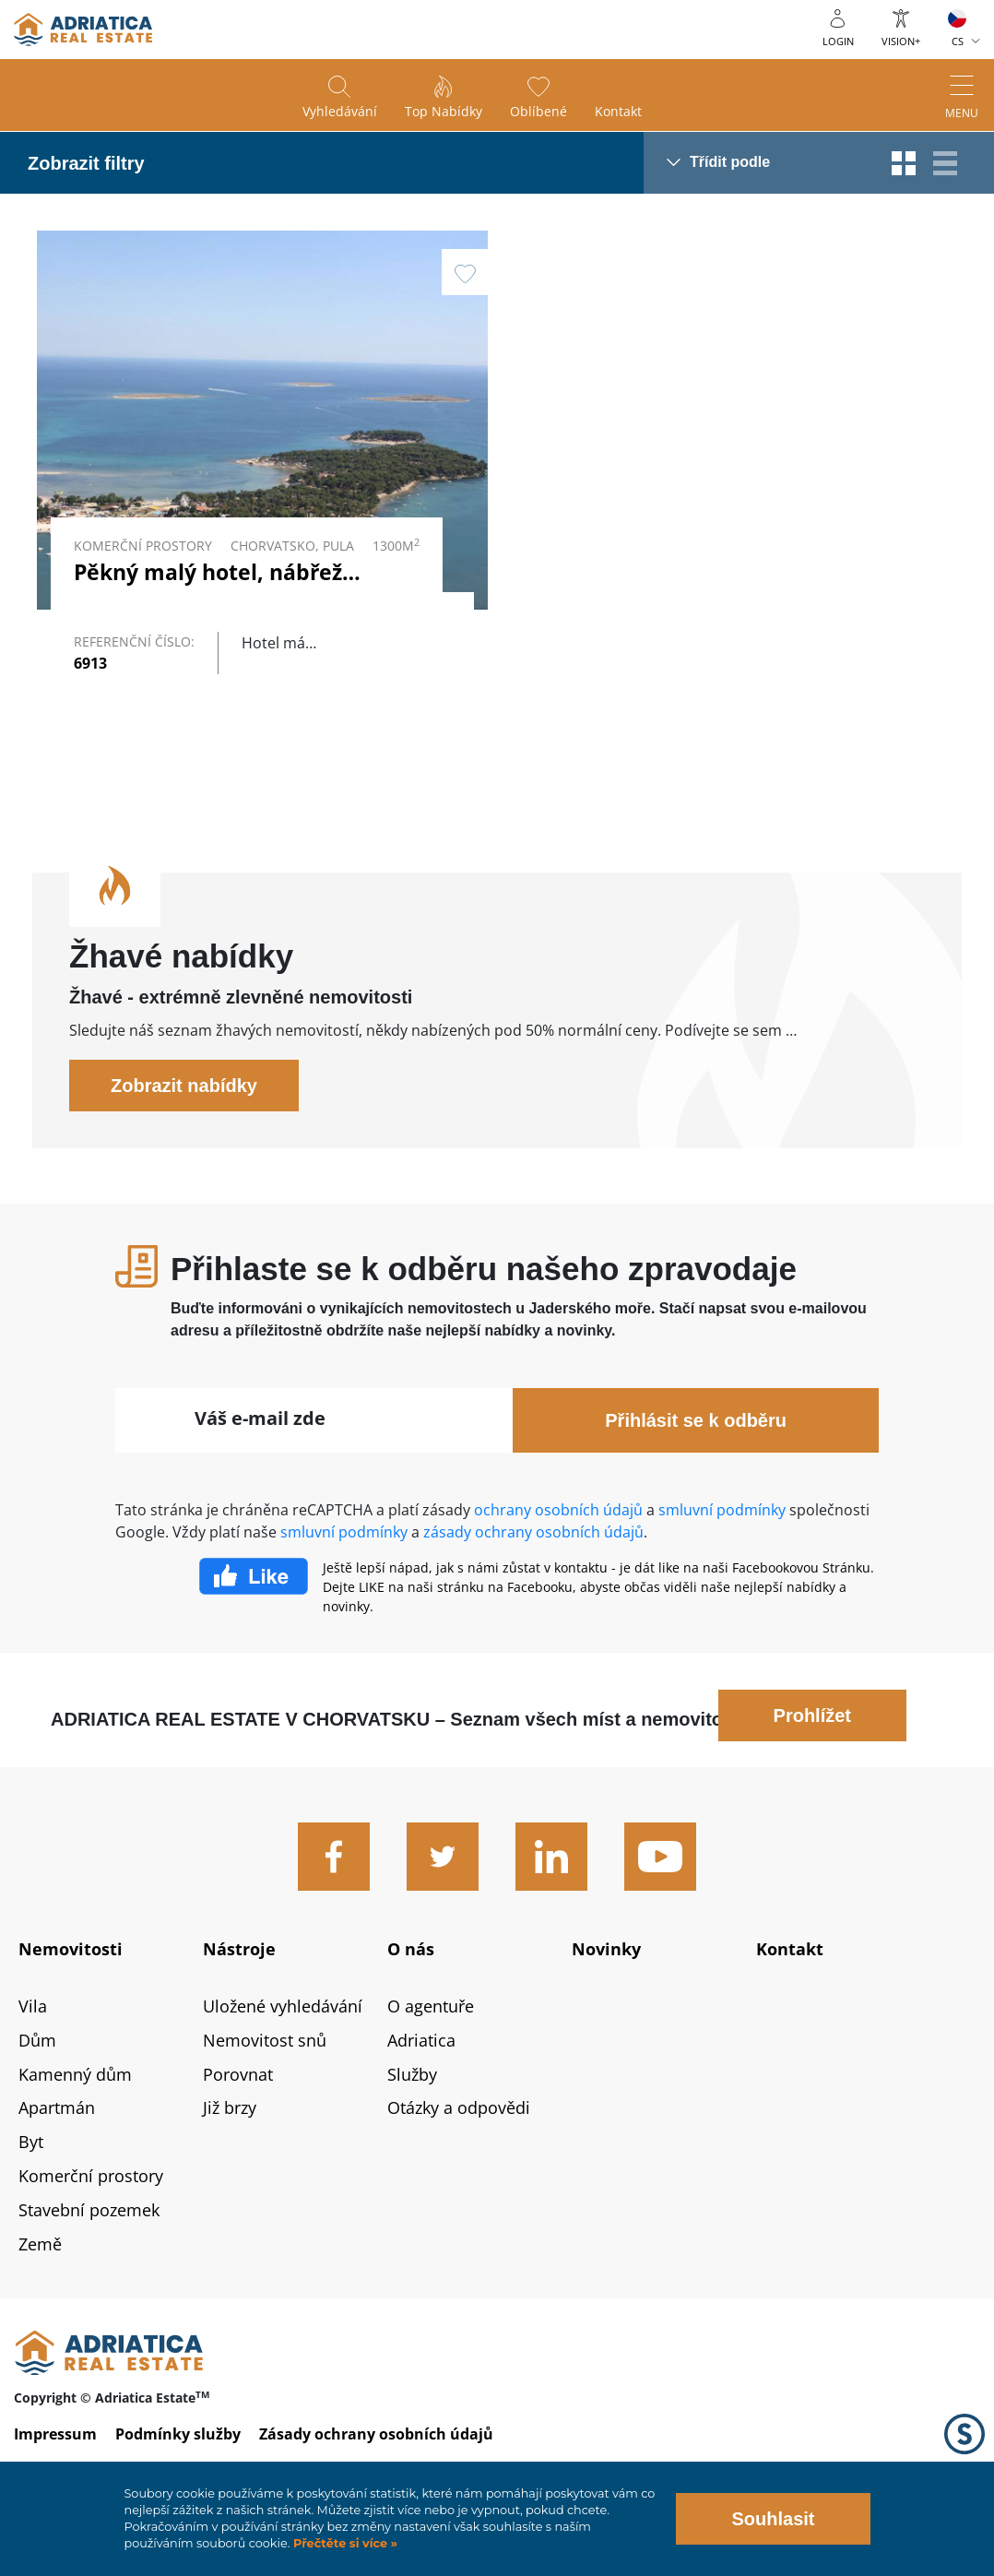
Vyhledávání (339, 111)
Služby (412, 2113)
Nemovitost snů (264, 2079)
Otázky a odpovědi (458, 2147)
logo (83, 29)
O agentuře (430, 2045)
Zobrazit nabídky (184, 1124)
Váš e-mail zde (260, 1456)
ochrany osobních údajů (558, 1548)
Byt (30, 2181)
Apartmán (56, 2147)
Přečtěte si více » (343, 2543)
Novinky (606, 1988)
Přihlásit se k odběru (696, 1459)
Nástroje (239, 1988)
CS (958, 41)
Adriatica (421, 2079)
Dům (37, 2079)
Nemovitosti (70, 1988)
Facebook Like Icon (253, 1615)
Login (838, 41)
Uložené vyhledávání (282, 2045)
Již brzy (229, 2147)
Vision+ (901, 41)
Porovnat (238, 2113)
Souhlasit (772, 2519)
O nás (410, 1988)
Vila (32, 2045)
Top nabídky (443, 111)
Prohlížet (812, 1754)
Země (40, 2283)
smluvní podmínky (722, 1548)
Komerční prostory (90, 2215)
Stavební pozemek (89, 2249)
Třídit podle (730, 162)
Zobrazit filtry (86, 163)
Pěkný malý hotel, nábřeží (211, 572)
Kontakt (618, 111)
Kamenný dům (75, 2113)
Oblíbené (538, 111)
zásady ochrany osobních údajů (533, 1571)
